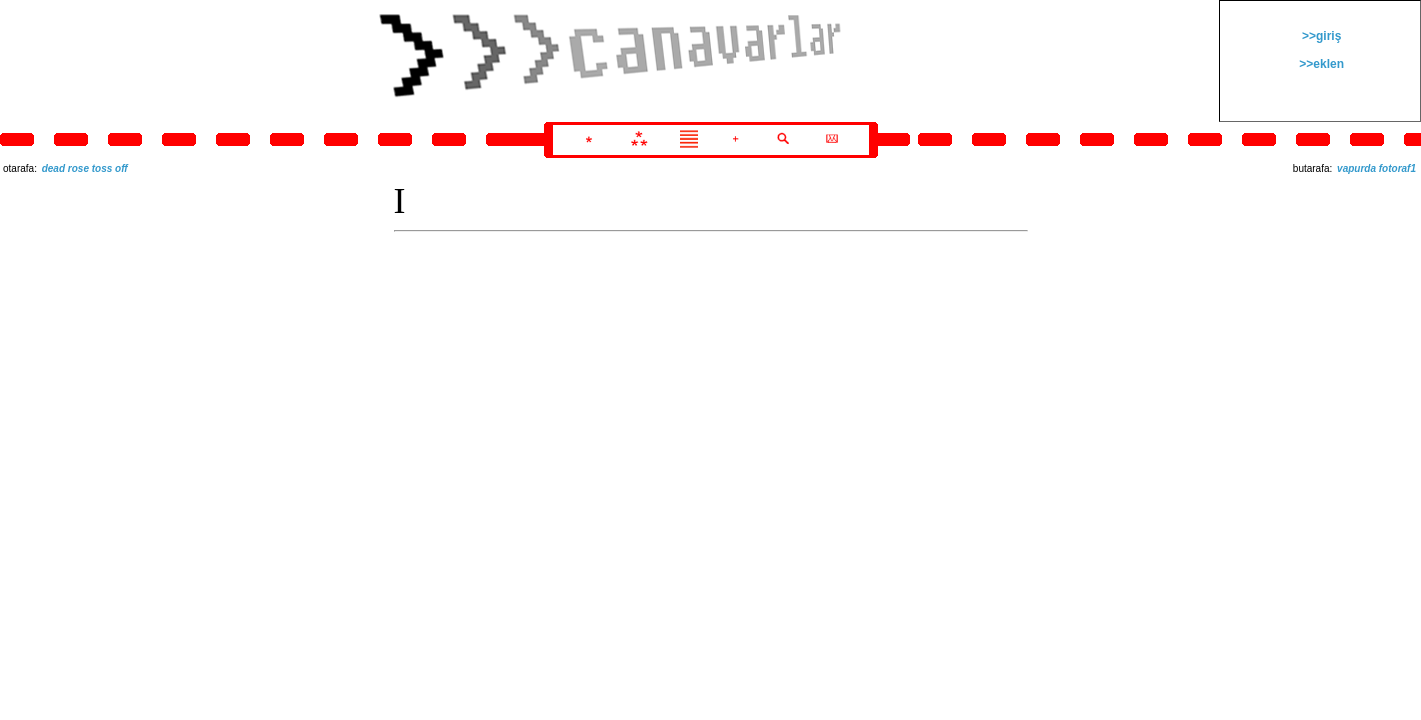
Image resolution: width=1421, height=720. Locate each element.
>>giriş (1320, 36)
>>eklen (1320, 64)
